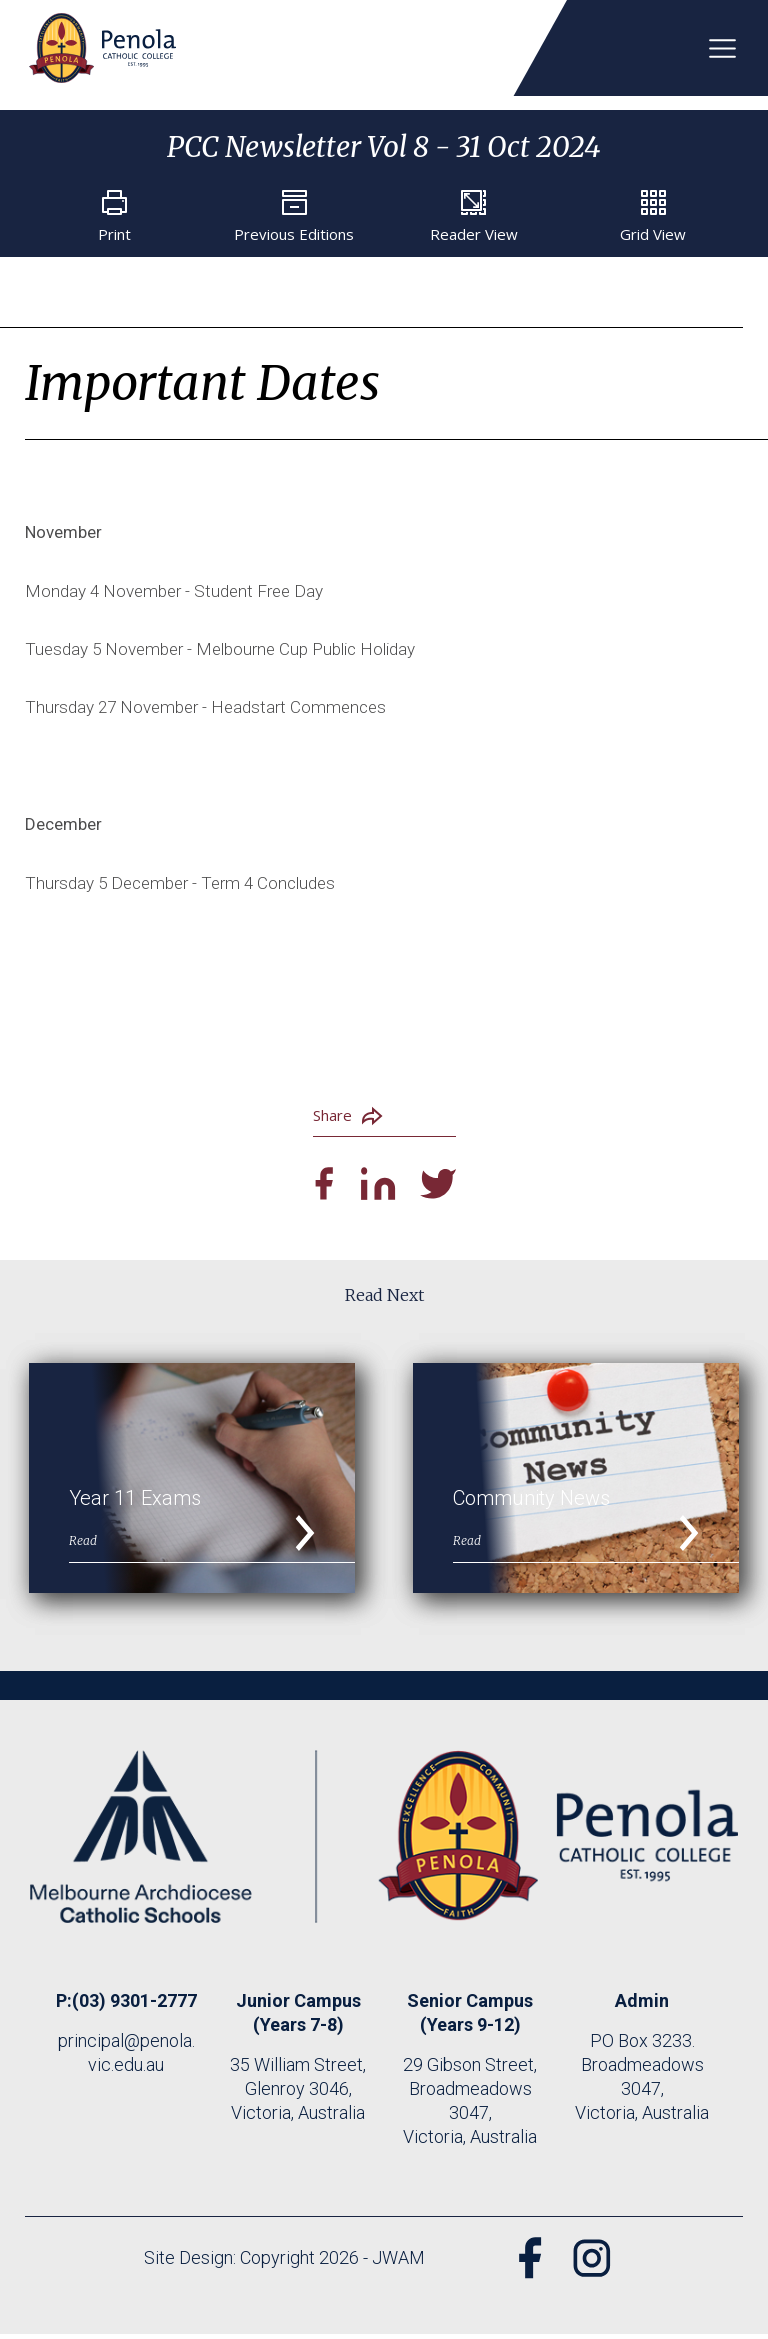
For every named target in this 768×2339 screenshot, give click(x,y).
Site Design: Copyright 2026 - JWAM (281, 2262)
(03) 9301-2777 (134, 2005)
